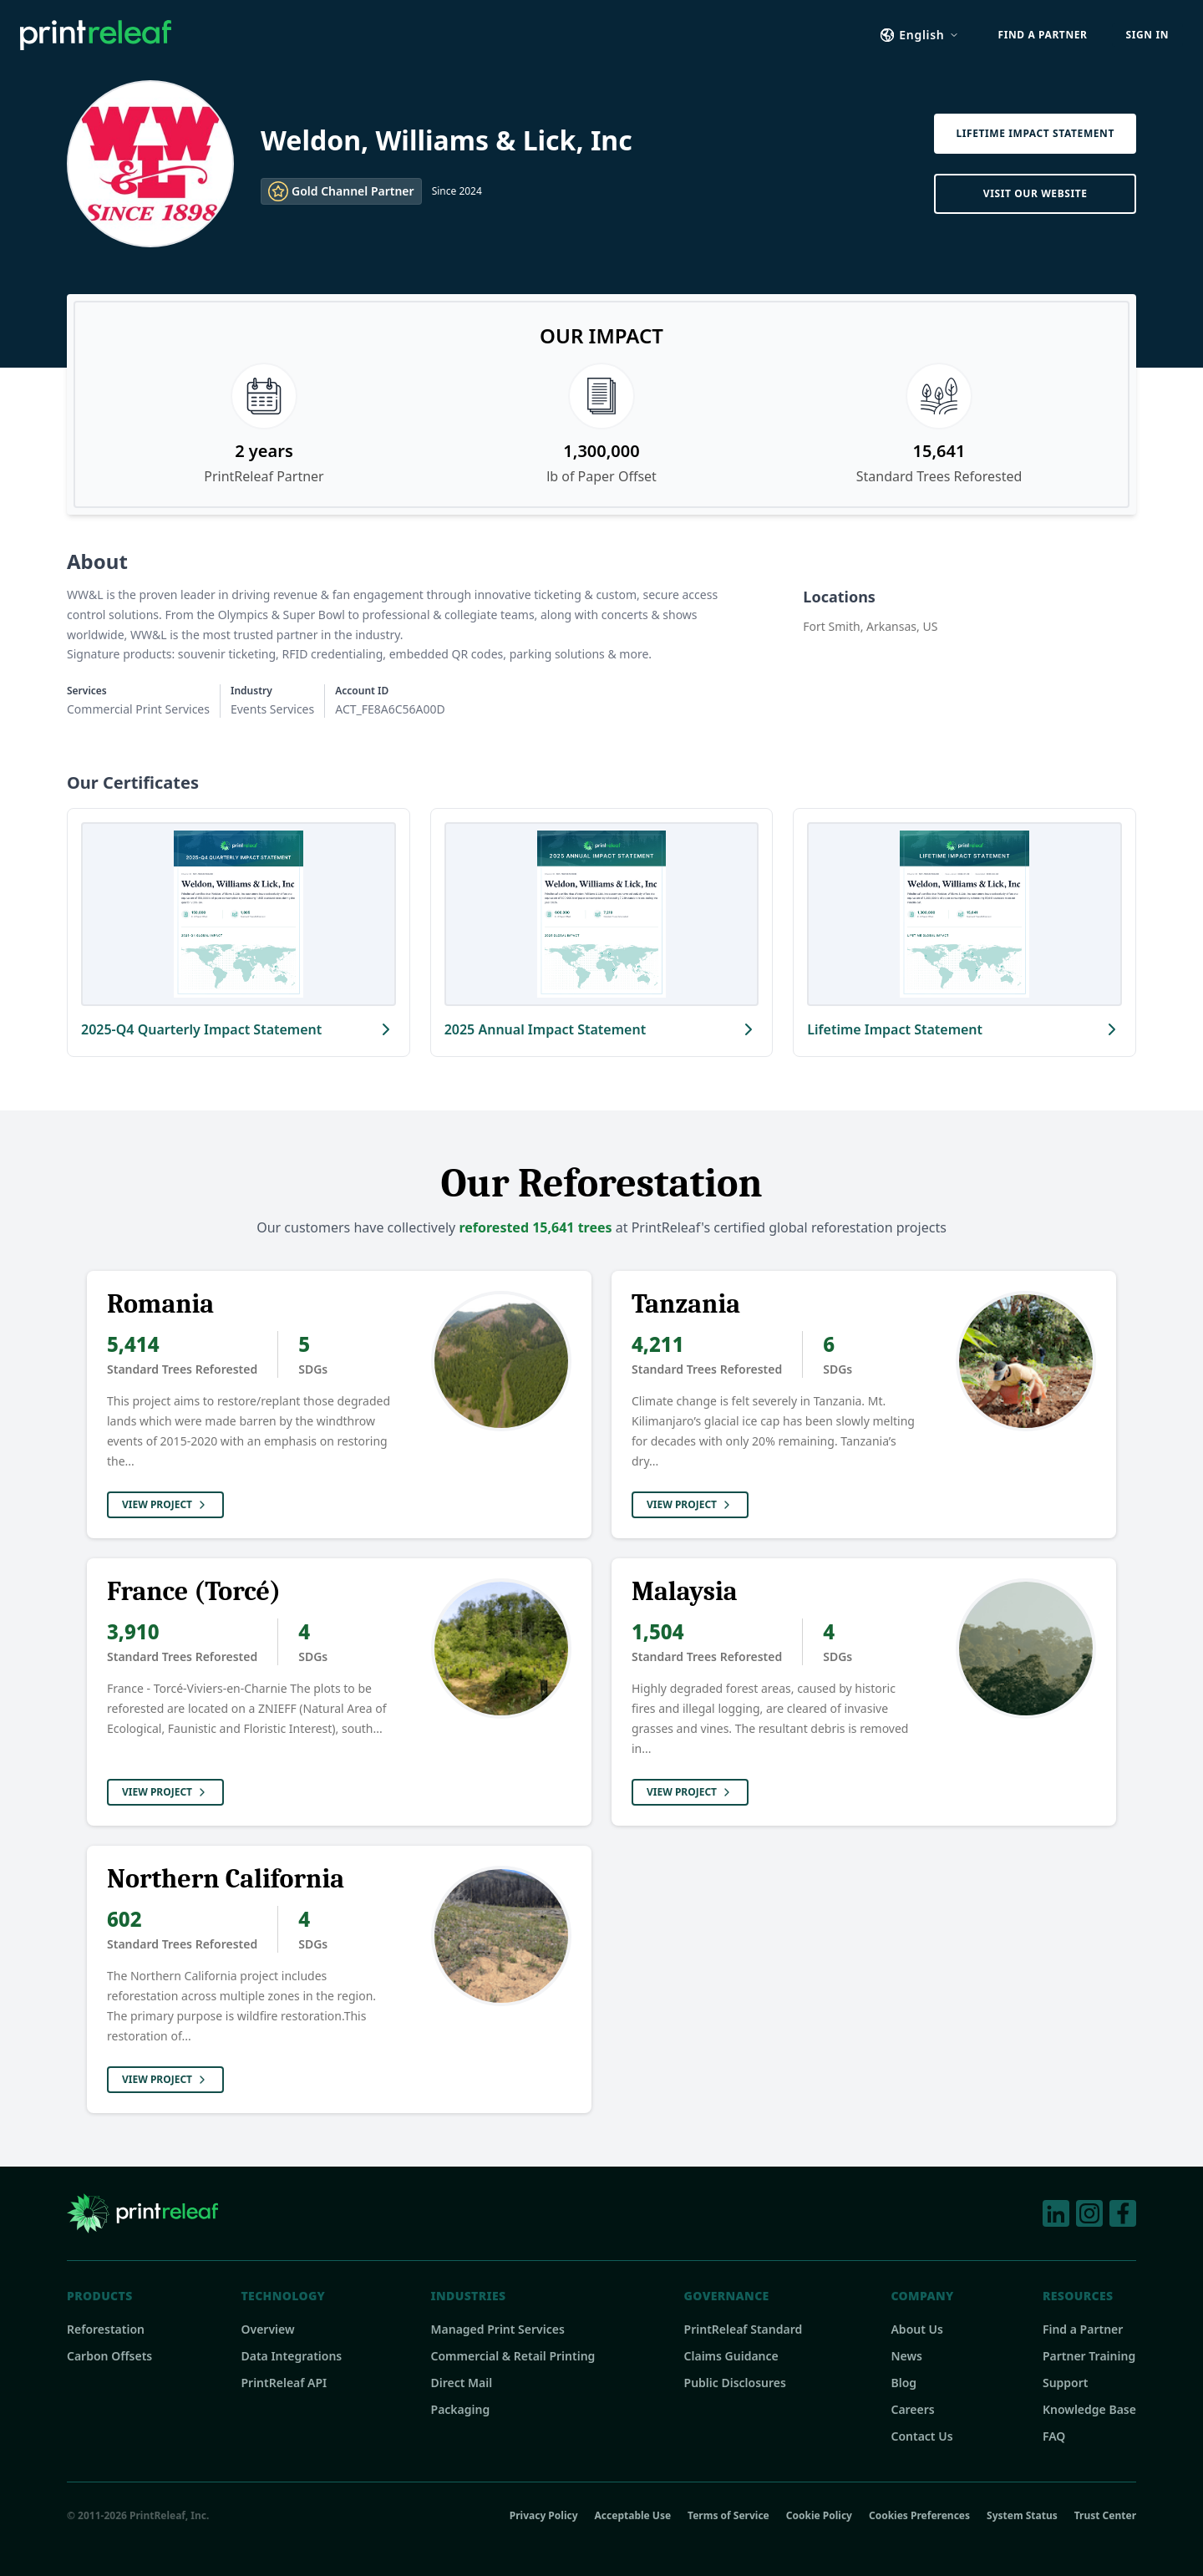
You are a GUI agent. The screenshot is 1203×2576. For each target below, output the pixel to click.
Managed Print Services (498, 2329)
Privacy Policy (544, 2516)
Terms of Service (728, 2516)
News (906, 2356)
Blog (903, 2383)
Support (1066, 2383)
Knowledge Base (1089, 2409)
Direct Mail (462, 2383)
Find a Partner (1083, 2329)
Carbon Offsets (109, 2356)
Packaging (460, 2409)
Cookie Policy (819, 2516)
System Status (1022, 2516)
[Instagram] (1089, 2213)
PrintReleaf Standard (743, 2329)
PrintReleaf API (284, 2383)
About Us (916, 2329)
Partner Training (1089, 2356)
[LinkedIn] (1056, 2213)
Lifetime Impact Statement (1035, 133)
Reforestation (106, 2329)
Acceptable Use (633, 2516)
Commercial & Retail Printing (513, 2356)
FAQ (1054, 2436)
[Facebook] (1122, 2213)
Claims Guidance (731, 2356)
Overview (267, 2329)
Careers (912, 2409)
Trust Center (1105, 2516)
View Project (165, 1504)
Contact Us (921, 2436)
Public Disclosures (735, 2383)
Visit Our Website (1035, 193)
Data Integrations (291, 2356)
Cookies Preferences (919, 2515)
